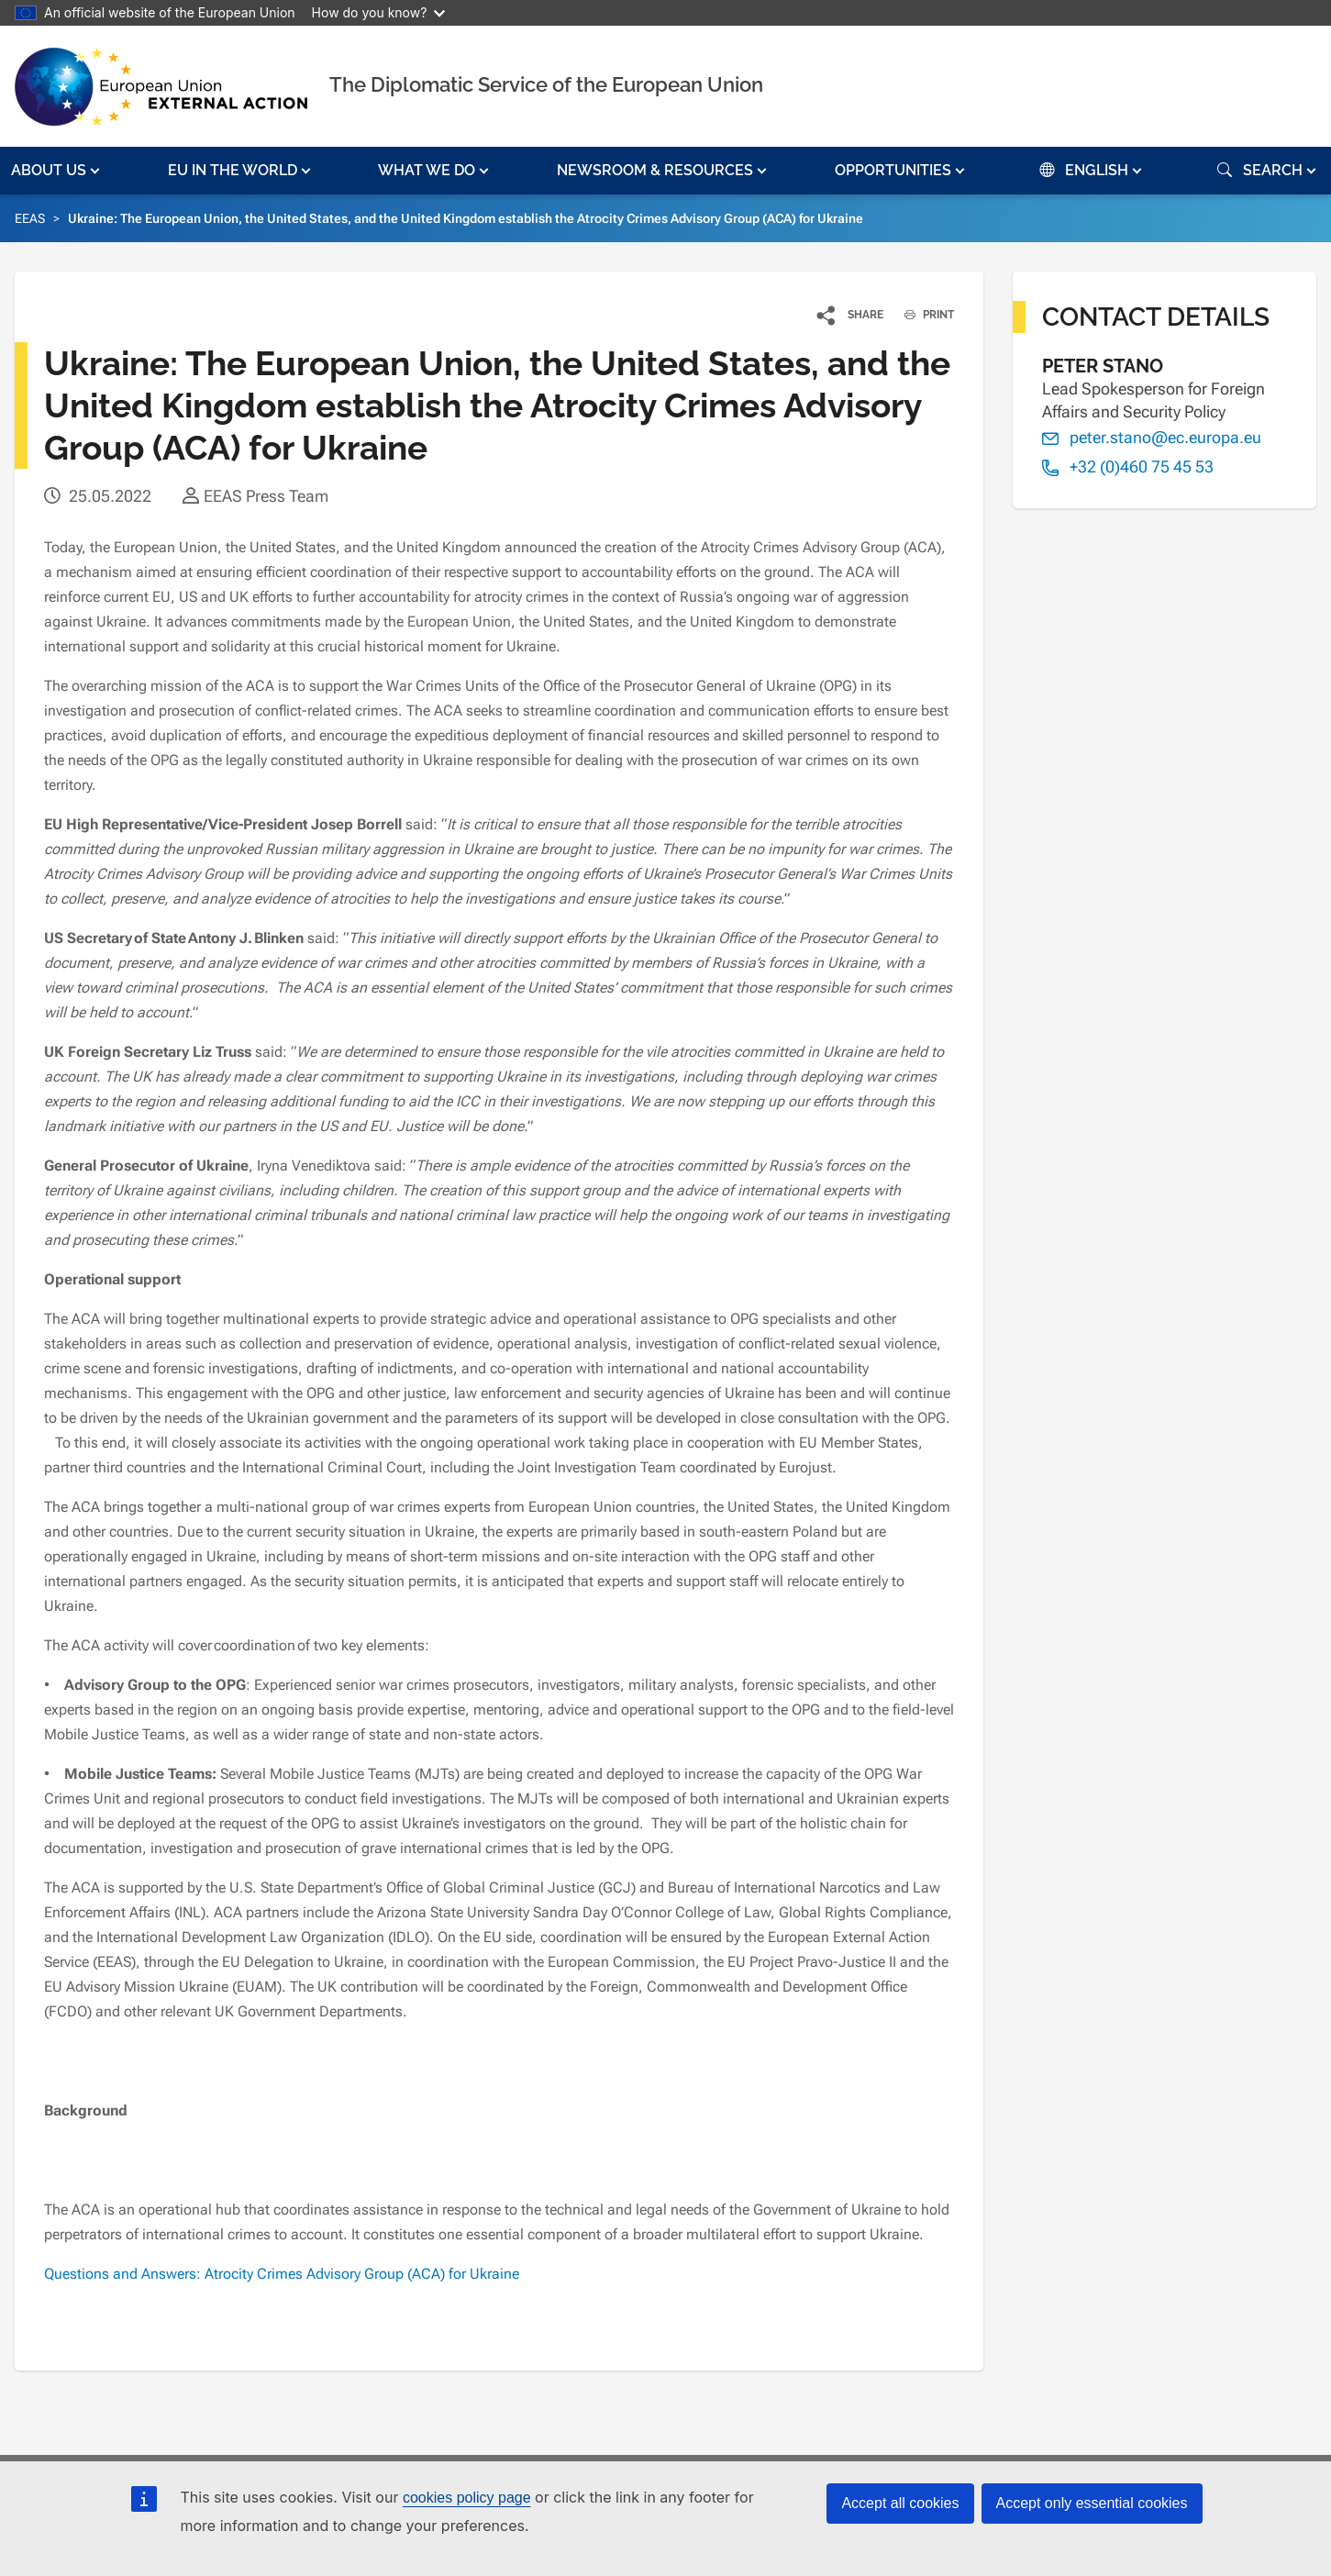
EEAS (30, 218)
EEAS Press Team (266, 495)
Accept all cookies (900, 2503)
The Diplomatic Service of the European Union (546, 84)
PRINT (922, 314)
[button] (57, 170)
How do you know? (379, 12)
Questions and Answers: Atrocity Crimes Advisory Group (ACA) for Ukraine (281, 2273)
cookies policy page (467, 2497)
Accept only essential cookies (1092, 2503)
